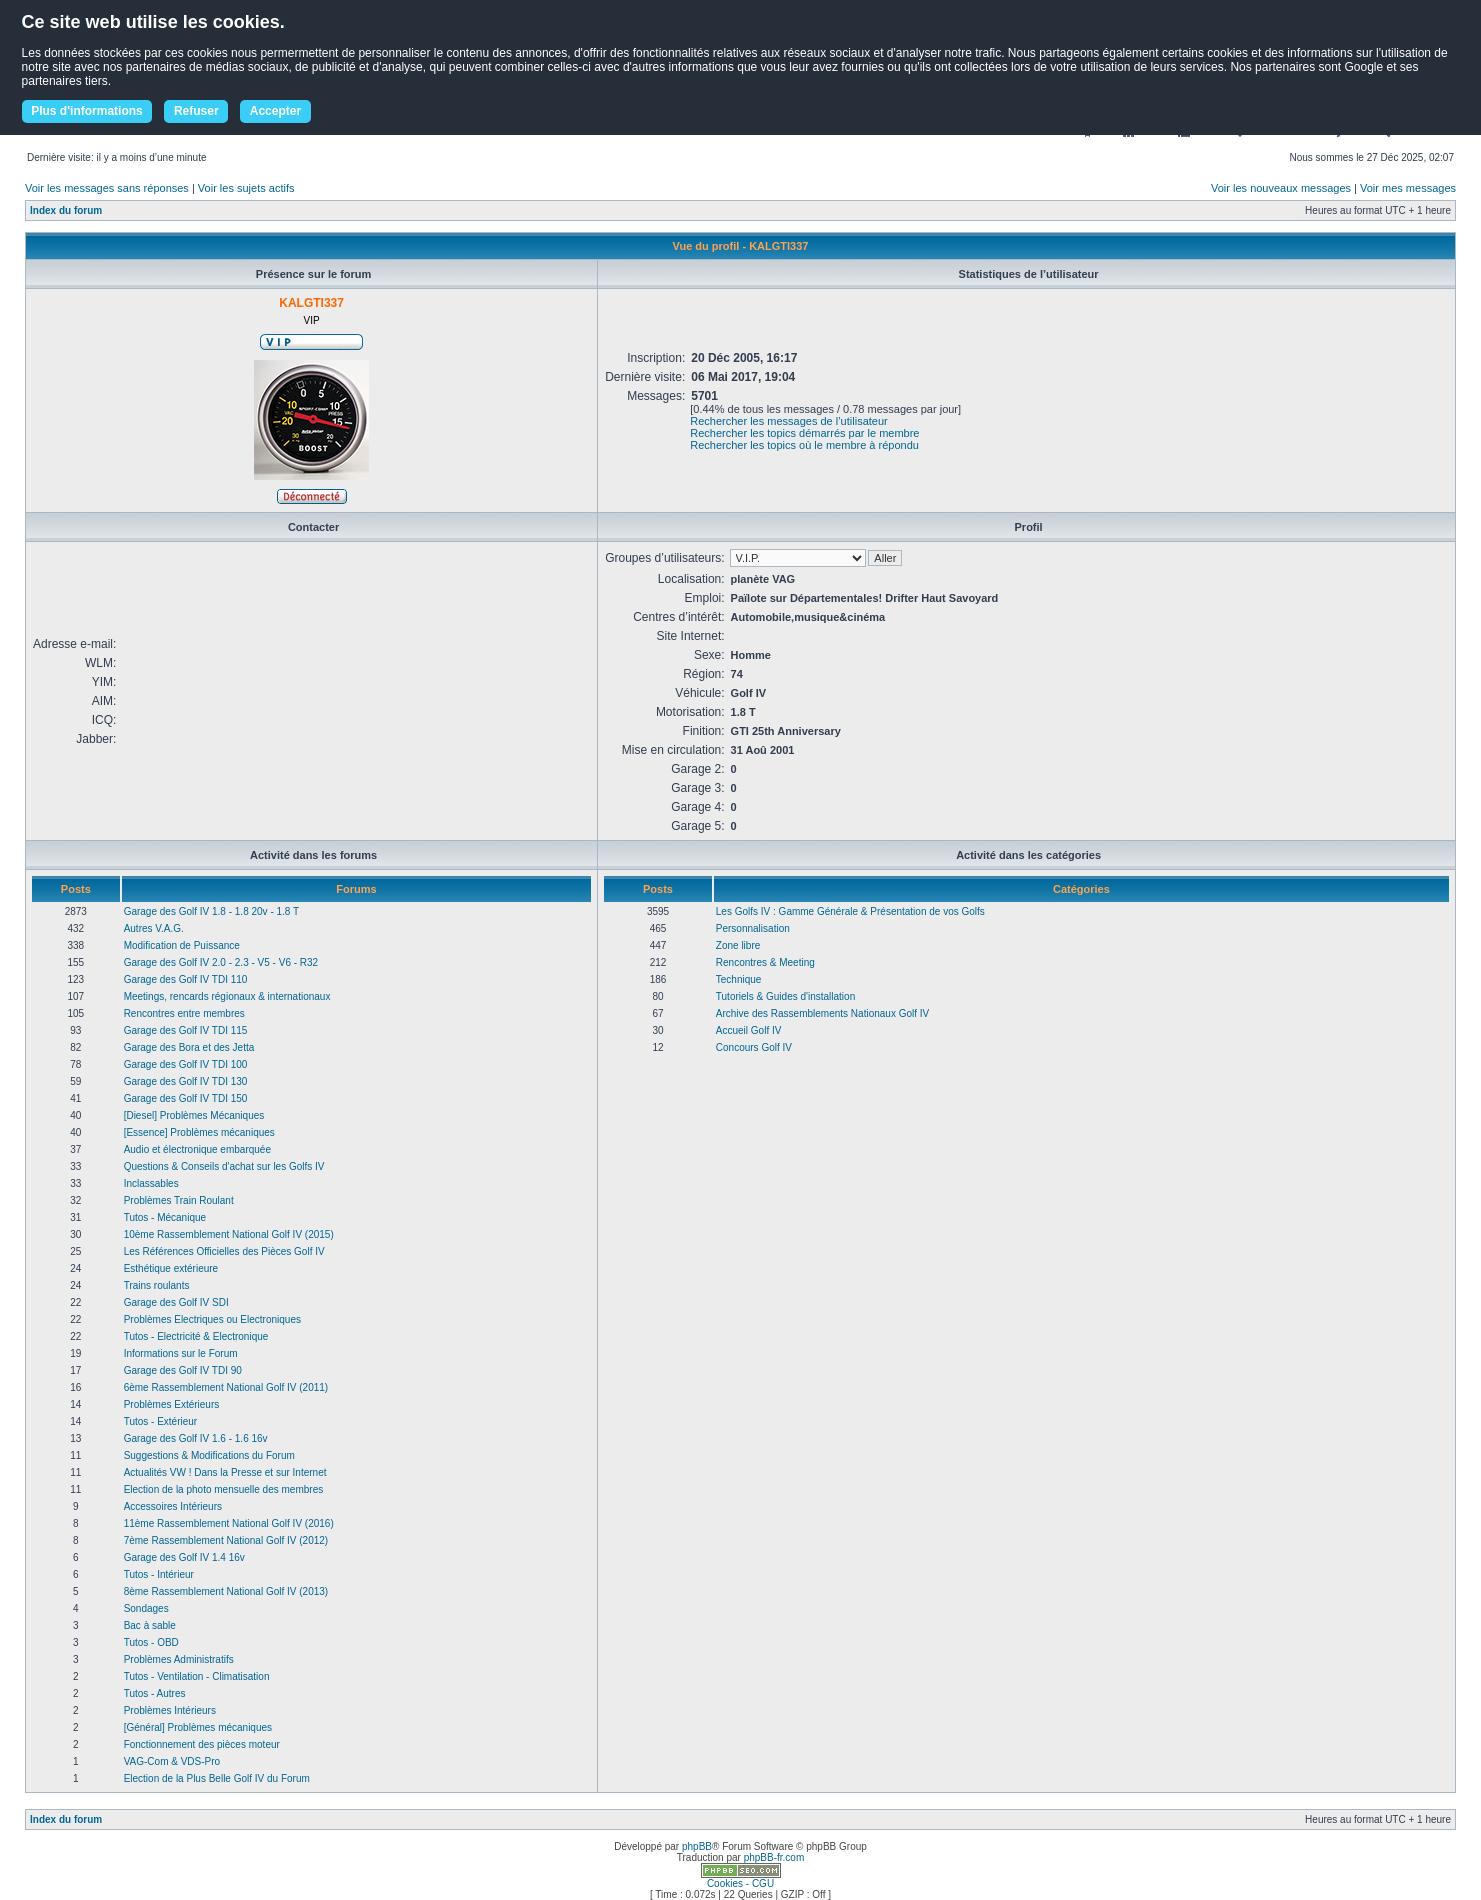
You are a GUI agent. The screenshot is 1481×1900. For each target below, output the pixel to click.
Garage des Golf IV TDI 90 (183, 1370)
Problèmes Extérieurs (172, 1404)
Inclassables (151, 1183)
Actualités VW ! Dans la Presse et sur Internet (225, 1472)
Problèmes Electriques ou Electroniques (212, 1319)
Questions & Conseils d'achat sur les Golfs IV (224, 1166)
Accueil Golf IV (749, 1030)
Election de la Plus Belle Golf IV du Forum (217, 1778)
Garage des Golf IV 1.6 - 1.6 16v (196, 1438)
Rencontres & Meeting (765, 962)
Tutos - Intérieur (159, 1574)
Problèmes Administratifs (179, 1659)
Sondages (146, 1608)
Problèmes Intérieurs (170, 1710)
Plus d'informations (87, 111)
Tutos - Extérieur (161, 1421)
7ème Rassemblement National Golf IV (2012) (226, 1540)
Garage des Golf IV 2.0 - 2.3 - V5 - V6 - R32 (221, 962)
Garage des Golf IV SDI (176, 1302)
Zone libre (738, 945)
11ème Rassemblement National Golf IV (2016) (229, 1523)
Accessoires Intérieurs (173, 1506)
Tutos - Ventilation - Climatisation (197, 1676)
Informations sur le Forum (181, 1353)
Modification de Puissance (182, 945)
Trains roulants (157, 1285)
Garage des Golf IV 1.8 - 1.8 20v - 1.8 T (211, 911)
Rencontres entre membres (184, 1013)
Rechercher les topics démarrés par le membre (804, 433)
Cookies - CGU (740, 1883)
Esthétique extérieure (171, 1268)
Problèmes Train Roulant (179, 1200)
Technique (739, 979)
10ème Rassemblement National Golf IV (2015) (229, 1234)
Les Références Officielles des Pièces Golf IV (224, 1251)
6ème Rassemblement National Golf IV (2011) (226, 1387)
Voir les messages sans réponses (107, 188)
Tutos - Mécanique (165, 1217)
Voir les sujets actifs (246, 188)
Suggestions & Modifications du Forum (209, 1455)
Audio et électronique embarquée (197, 1149)
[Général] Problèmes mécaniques (198, 1727)
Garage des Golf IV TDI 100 (186, 1064)
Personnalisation (753, 928)
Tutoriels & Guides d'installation (785, 996)
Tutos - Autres (155, 1693)
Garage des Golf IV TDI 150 (186, 1098)
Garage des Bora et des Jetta (189, 1047)
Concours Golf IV (754, 1047)
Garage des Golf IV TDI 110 (186, 979)
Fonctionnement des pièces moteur (202, 1744)
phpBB (697, 1846)
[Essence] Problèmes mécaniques (199, 1132)
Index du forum (66, 210)
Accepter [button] (275, 111)
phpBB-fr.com (774, 1857)
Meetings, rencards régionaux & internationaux (227, 996)
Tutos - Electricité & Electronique (196, 1336)
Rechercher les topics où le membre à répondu (804, 445)
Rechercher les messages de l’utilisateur (788, 421)
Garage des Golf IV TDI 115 (186, 1030)
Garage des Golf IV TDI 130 (186, 1081)
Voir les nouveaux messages (1281, 188)
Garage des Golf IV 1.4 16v (184, 1557)
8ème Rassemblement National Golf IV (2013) (226, 1591)
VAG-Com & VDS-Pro (172, 1761)
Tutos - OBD (151, 1642)
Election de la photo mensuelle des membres (224, 1489)
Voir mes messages (1408, 188)
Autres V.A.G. (154, 928)
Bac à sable (150, 1625)
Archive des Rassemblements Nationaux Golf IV (822, 1013)
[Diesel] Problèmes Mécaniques (194, 1115)
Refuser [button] (196, 111)
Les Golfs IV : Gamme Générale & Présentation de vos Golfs (850, 911)
